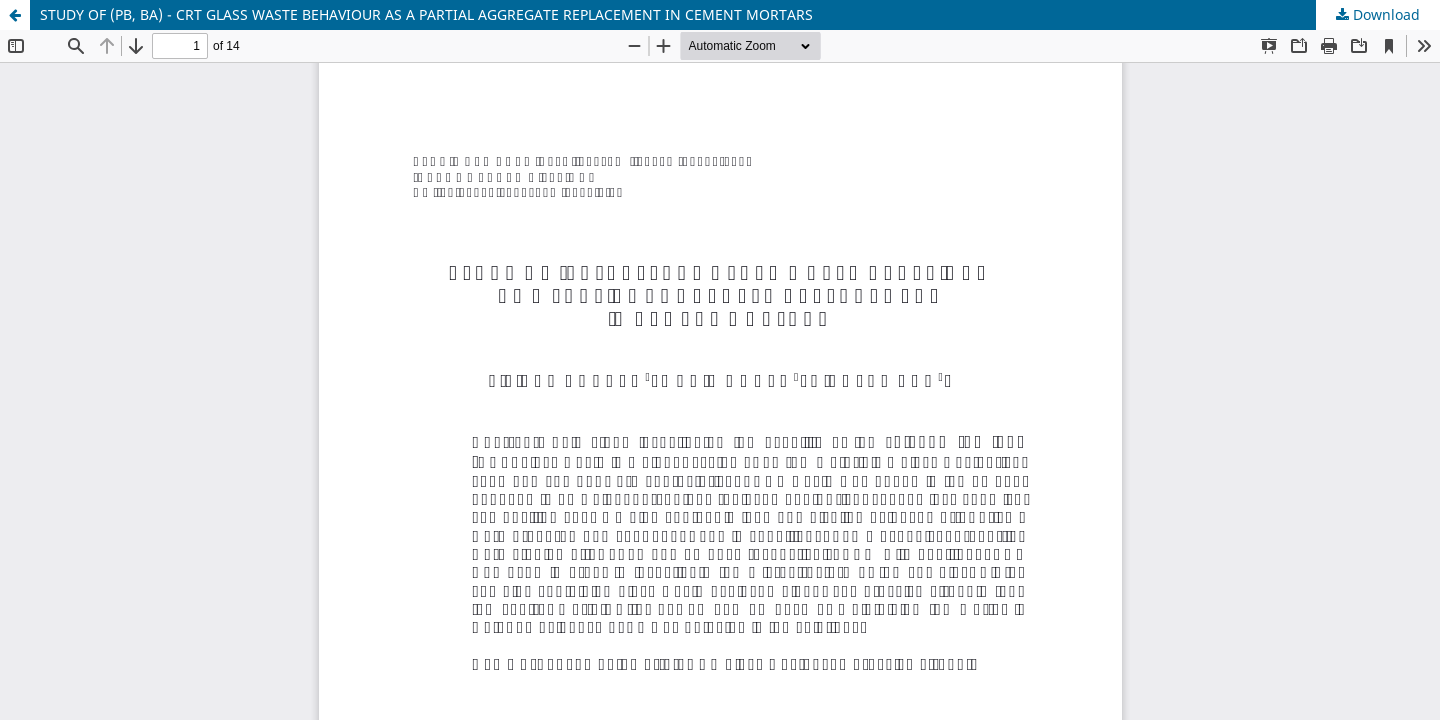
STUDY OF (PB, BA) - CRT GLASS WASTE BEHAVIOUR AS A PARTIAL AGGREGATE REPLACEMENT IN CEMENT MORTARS (426, 14)
